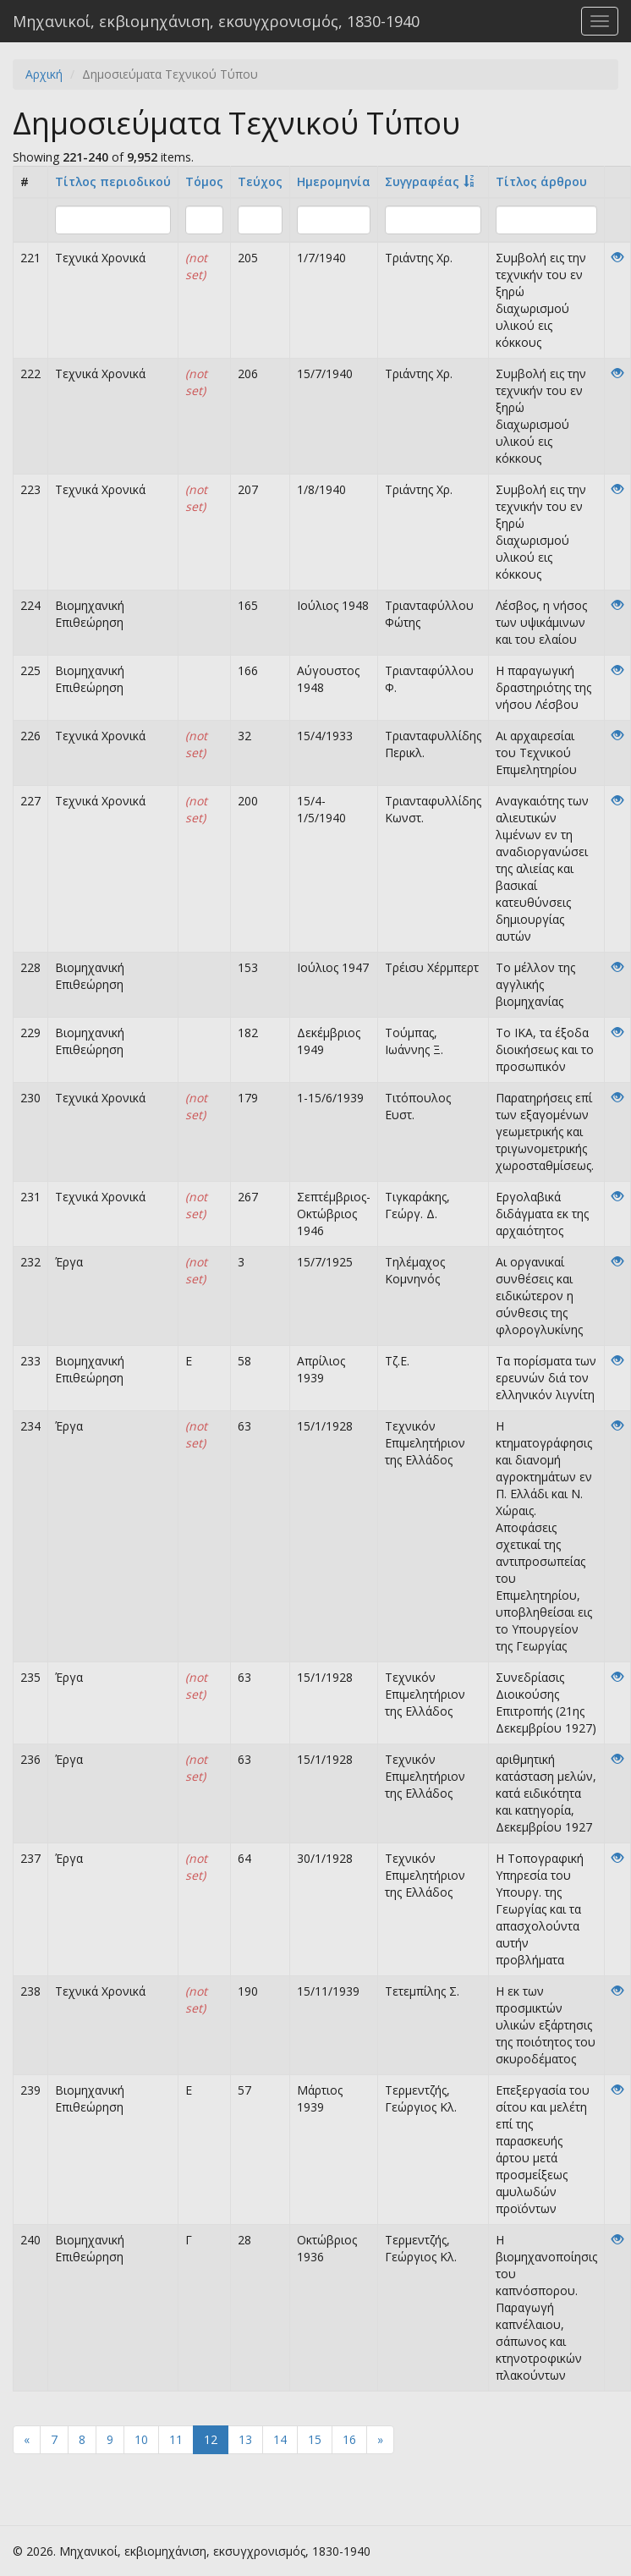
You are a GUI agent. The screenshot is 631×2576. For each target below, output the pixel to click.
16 (349, 2439)
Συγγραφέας (422, 181)
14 (280, 2439)
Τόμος (204, 181)
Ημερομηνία (333, 181)
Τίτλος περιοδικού (113, 181)
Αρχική (44, 74)
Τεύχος (260, 181)
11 (176, 2439)
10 (141, 2439)
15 (314, 2439)
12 (210, 2439)
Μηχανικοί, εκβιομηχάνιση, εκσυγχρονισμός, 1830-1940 (216, 21)
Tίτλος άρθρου (541, 181)
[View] (617, 258)
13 (245, 2439)
